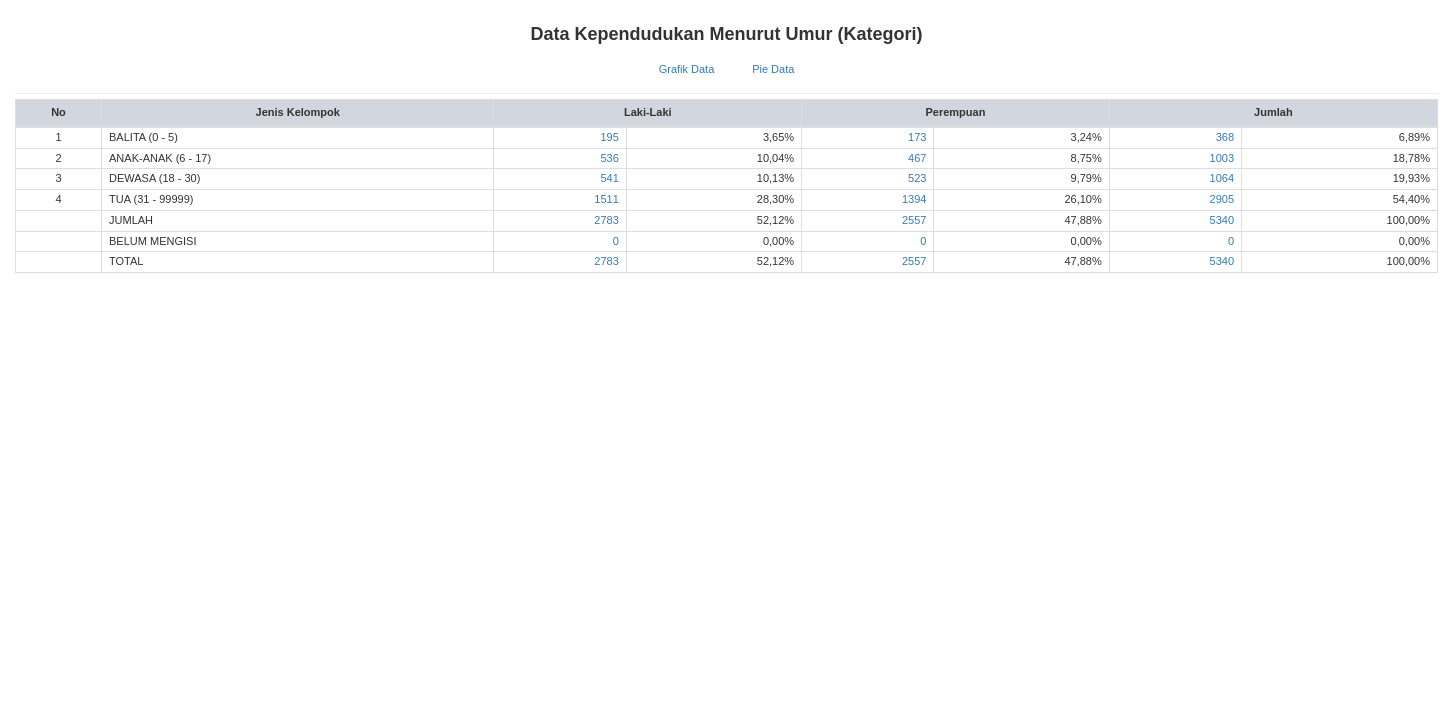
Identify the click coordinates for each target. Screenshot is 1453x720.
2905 (1222, 199)
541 (609, 178)
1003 (1222, 158)
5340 (1222, 220)
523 (917, 178)
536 (609, 158)
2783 (606, 220)
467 (917, 158)
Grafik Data (687, 69)
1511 (606, 199)
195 (609, 137)
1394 (914, 199)
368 (1225, 137)
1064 (1222, 178)
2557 (914, 220)
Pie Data (773, 69)
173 (917, 137)
